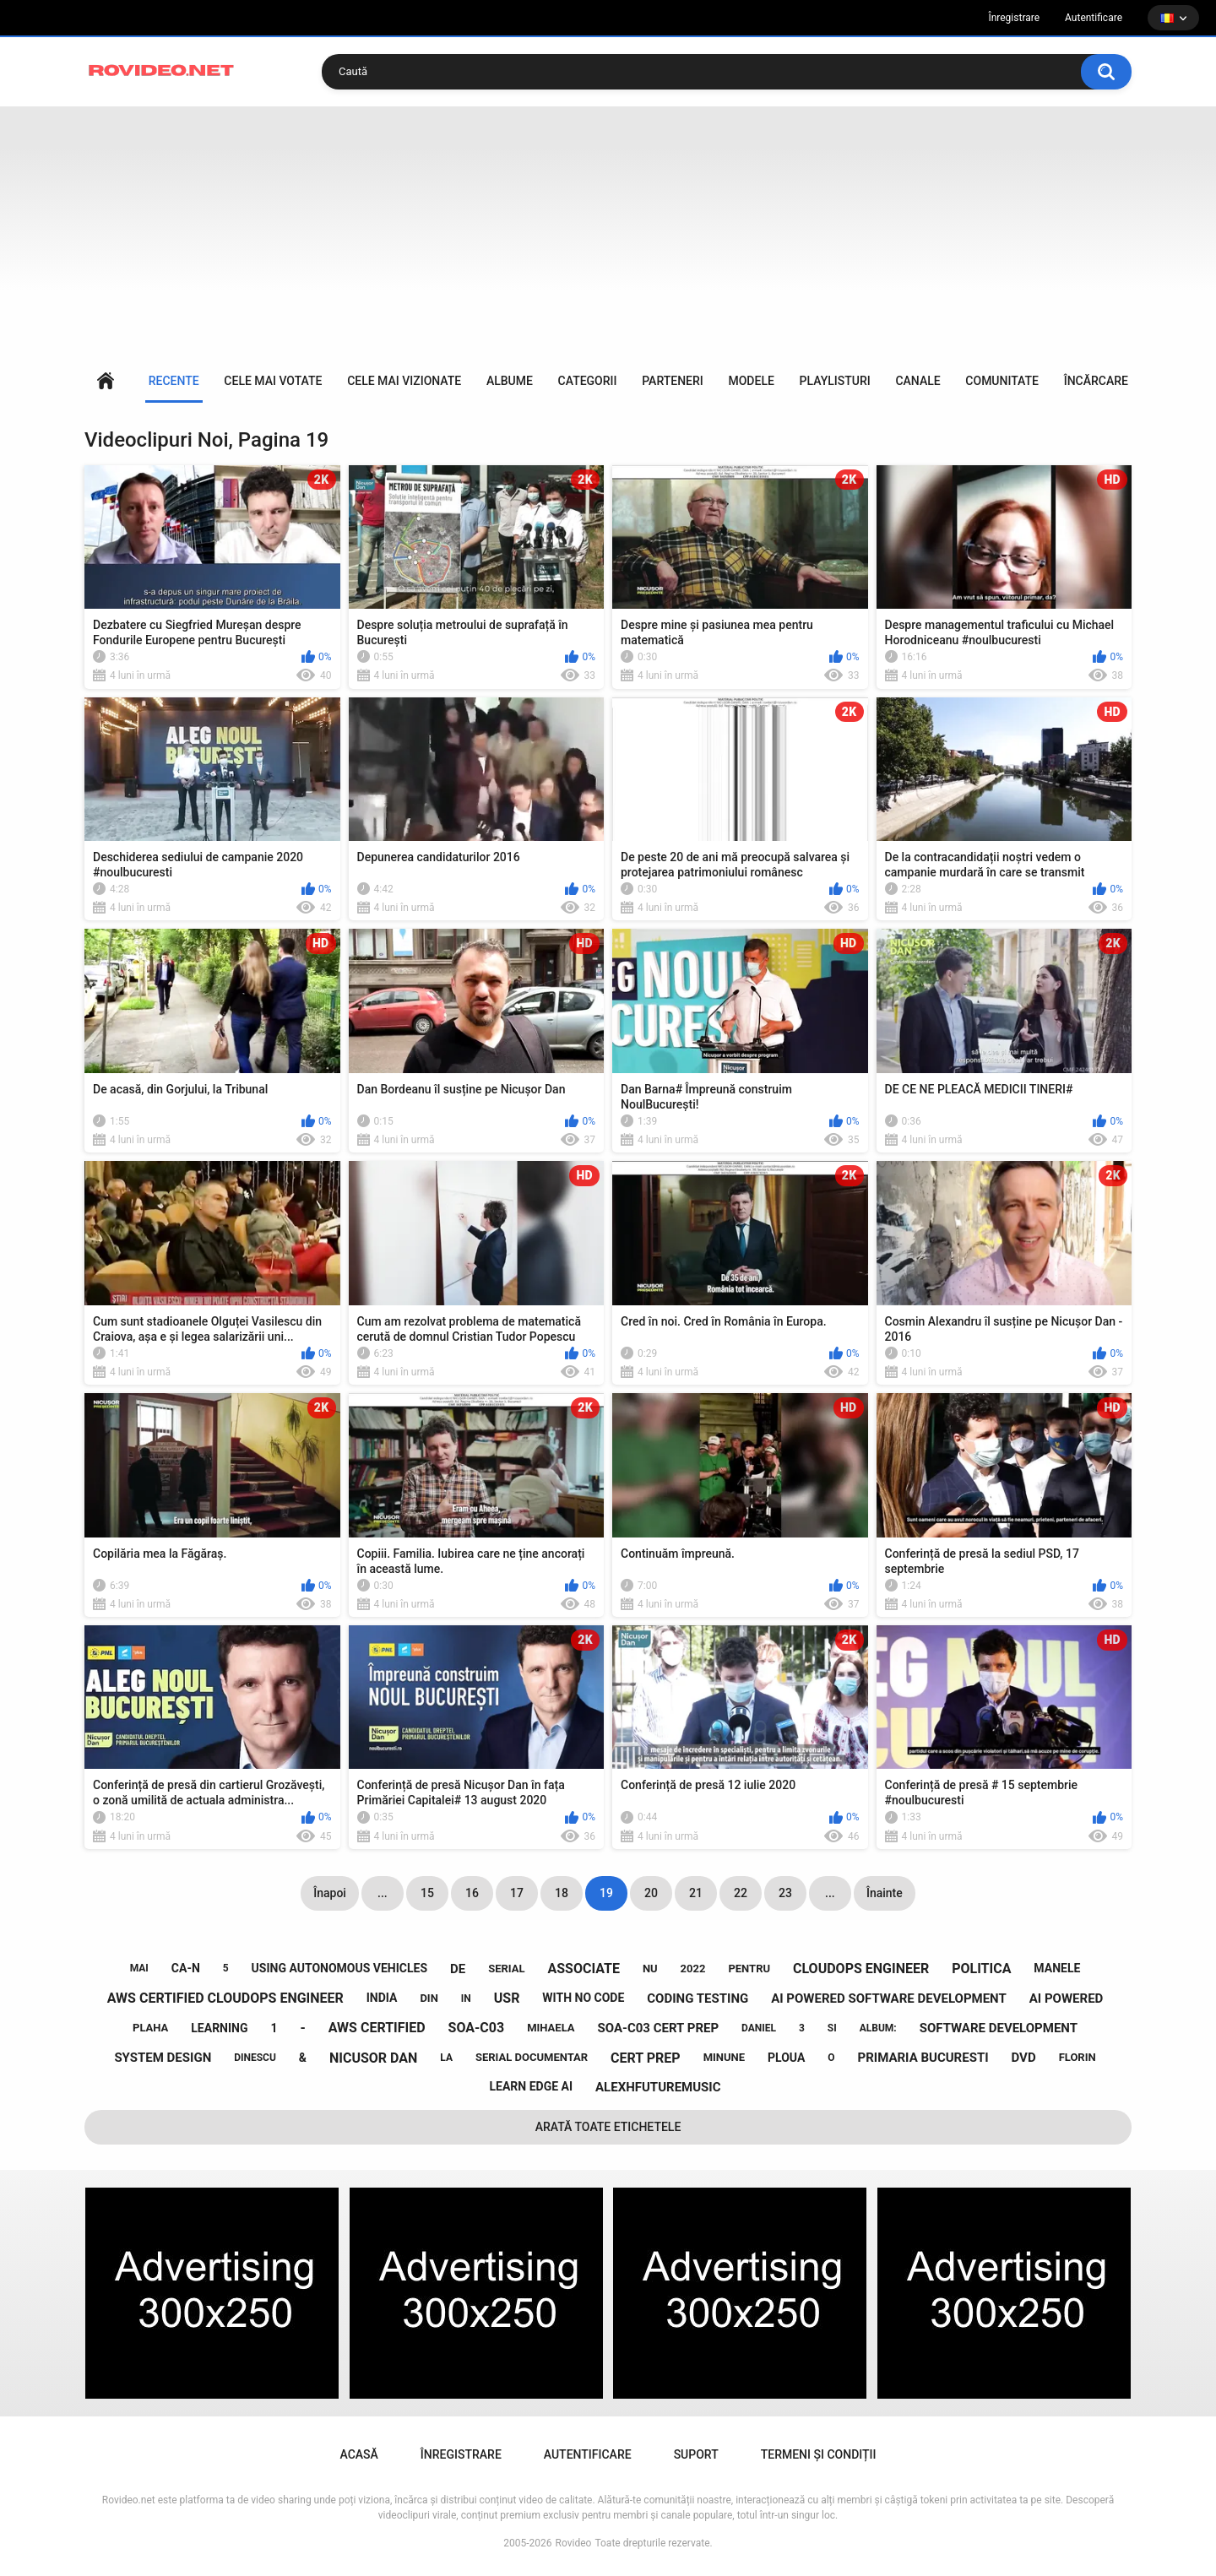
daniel (758, 2028)
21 (696, 1893)
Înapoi (329, 1893)
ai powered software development (889, 1998)
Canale (917, 381)
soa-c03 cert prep (658, 2028)
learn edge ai (531, 2086)
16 (472, 1893)
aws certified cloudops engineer (225, 1998)
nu (650, 1968)
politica (981, 1968)
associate (583, 1968)
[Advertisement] (608, 233)
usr (507, 1998)
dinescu (255, 2058)
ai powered (1066, 1998)
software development (999, 2028)
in (466, 1998)
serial (506, 1968)
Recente (174, 381)
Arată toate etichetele (608, 2127)
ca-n (185, 1968)
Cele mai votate (273, 381)
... (382, 1893)
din (428, 1998)
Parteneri (672, 381)
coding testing (697, 1998)
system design (162, 2057)
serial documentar (531, 2057)
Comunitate (1002, 381)
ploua (786, 2057)
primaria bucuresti (923, 2057)
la (446, 2058)
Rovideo (574, 2543)
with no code (583, 1997)
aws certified (377, 2028)
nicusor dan (373, 2058)
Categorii (587, 381)
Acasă (105, 381)
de (457, 1969)
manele (1057, 1968)
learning (219, 2028)
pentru (749, 1968)
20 (651, 1893)
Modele (751, 381)
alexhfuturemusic (658, 2087)
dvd (1024, 2057)
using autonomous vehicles (340, 1968)
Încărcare (1096, 381)
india (382, 1997)
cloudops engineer (861, 1968)
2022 (693, 1968)
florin (1077, 2057)
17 (517, 1893)
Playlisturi (835, 381)
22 (740, 1893)
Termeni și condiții (819, 2454)
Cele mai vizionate (404, 381)
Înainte (884, 1893)
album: (878, 2028)
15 (427, 1893)
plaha (150, 2027)
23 (785, 1893)
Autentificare (1093, 18)
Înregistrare (1014, 18)
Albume (509, 381)
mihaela (550, 2027)
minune (724, 2057)
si (832, 2028)
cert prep (646, 2058)
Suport (696, 2454)
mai (139, 1968)
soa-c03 (476, 2028)
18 (561, 1893)
